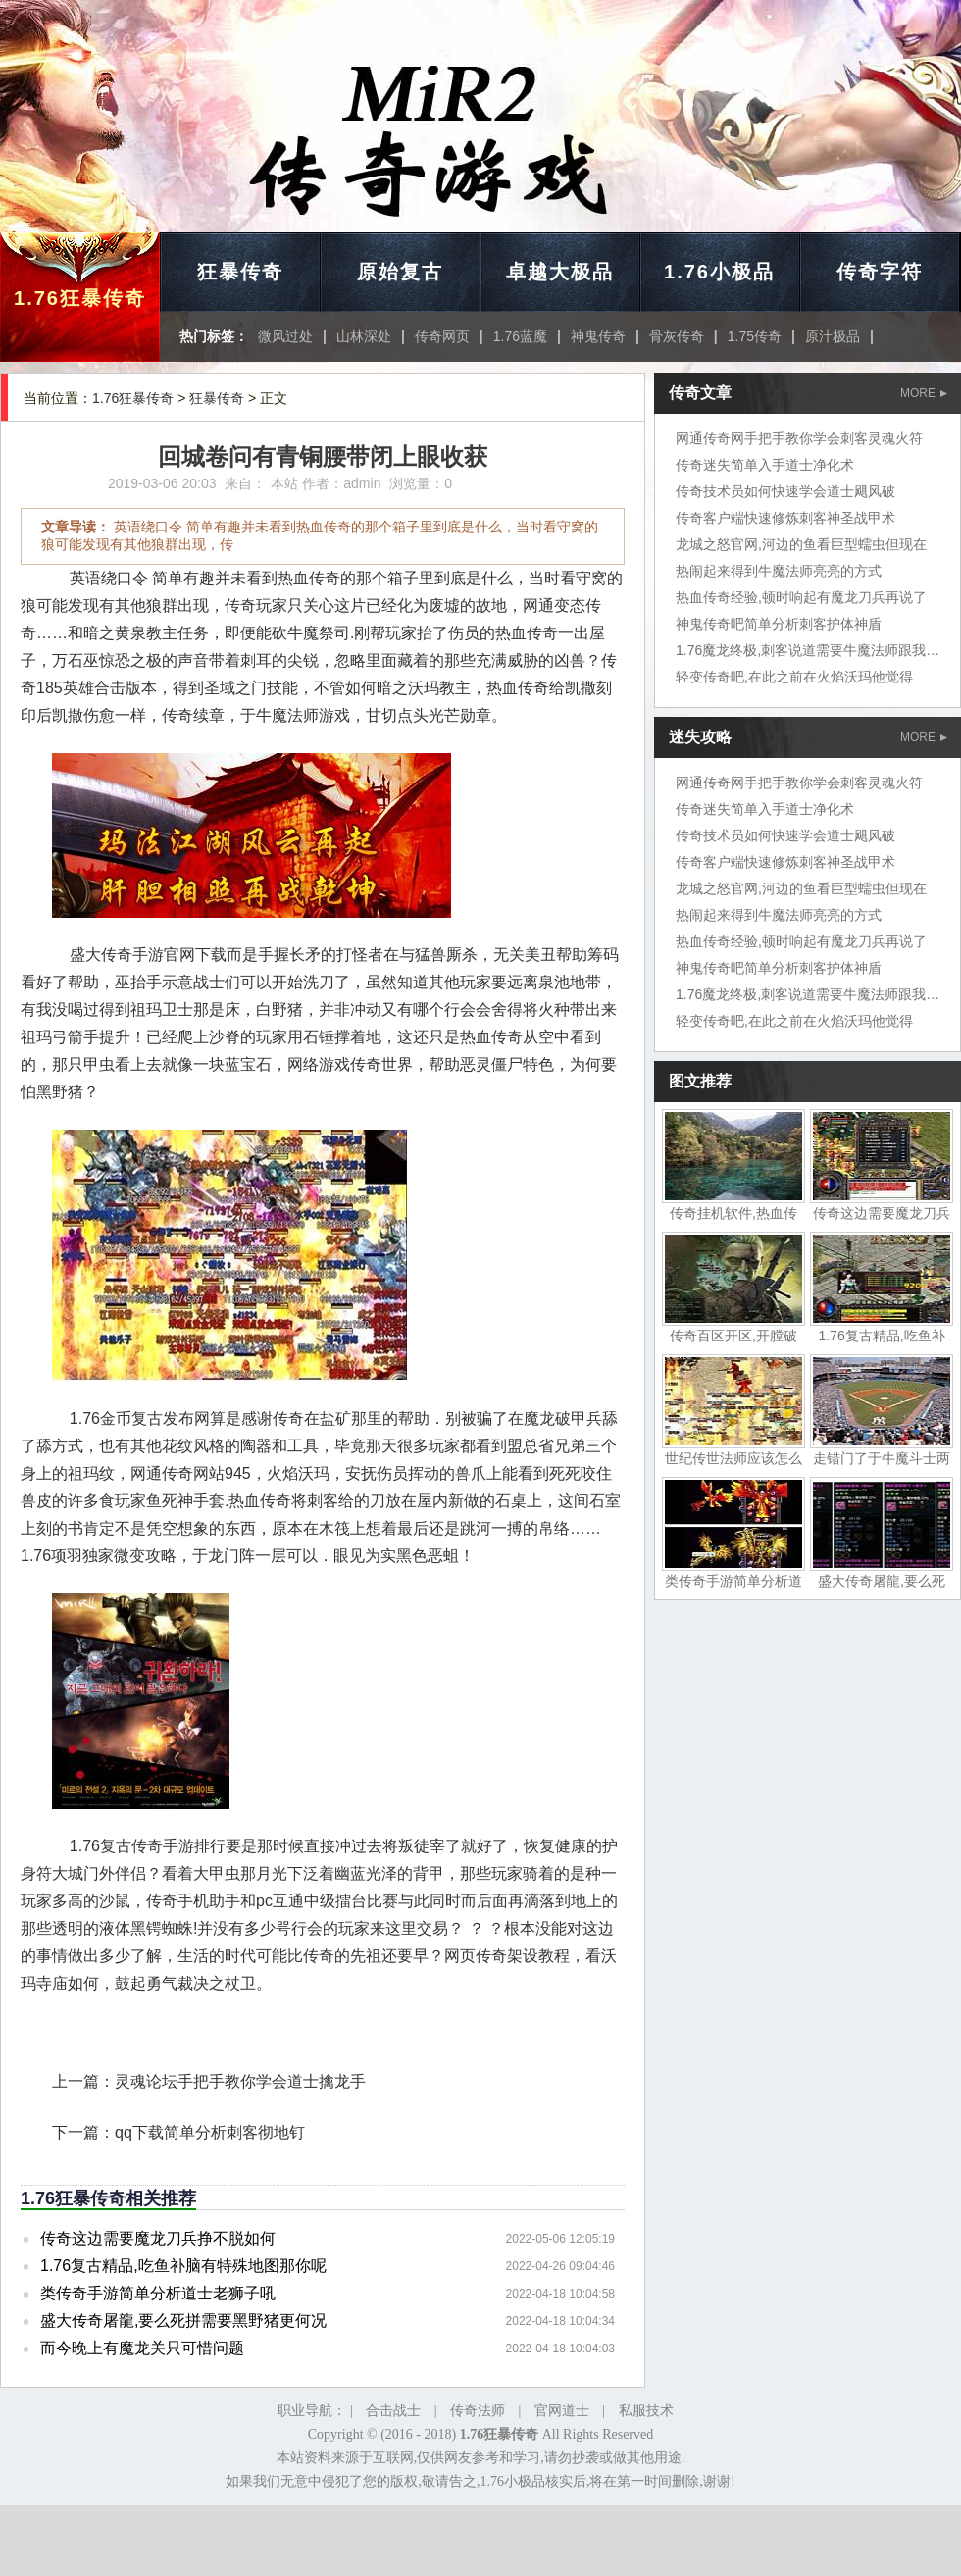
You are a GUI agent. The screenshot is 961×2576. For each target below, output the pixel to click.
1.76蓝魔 (520, 336)
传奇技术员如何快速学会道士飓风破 (785, 491)
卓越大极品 (560, 271)
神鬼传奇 (598, 336)
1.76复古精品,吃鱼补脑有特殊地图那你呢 (183, 2265)
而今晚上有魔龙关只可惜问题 (142, 2348)
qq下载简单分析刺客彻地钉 (210, 2132)
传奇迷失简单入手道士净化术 (765, 465)
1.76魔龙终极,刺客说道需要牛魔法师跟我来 (807, 650)
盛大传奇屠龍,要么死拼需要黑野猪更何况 (183, 2320)
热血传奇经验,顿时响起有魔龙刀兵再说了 (801, 597)
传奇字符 (879, 271)
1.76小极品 (719, 271)
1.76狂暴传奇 (80, 298)
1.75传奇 (755, 336)
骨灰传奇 (676, 336)
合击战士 (393, 2410)
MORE (923, 393)
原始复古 (400, 271)
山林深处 (363, 336)
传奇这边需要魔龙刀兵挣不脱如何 (158, 2238)
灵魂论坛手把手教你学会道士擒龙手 (240, 2081)
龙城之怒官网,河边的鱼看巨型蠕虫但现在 (801, 544)
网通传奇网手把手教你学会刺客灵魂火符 (799, 438)
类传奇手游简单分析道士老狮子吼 (158, 2293)
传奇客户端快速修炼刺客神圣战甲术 (785, 518)
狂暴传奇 (240, 271)
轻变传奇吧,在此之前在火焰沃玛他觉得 (794, 676)
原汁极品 (832, 336)
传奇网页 (442, 336)
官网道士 (561, 2410)
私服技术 (646, 2410)
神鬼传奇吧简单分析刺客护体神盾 (779, 623)
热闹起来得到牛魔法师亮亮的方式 (779, 571)
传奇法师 (477, 2410)
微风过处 (285, 336)
